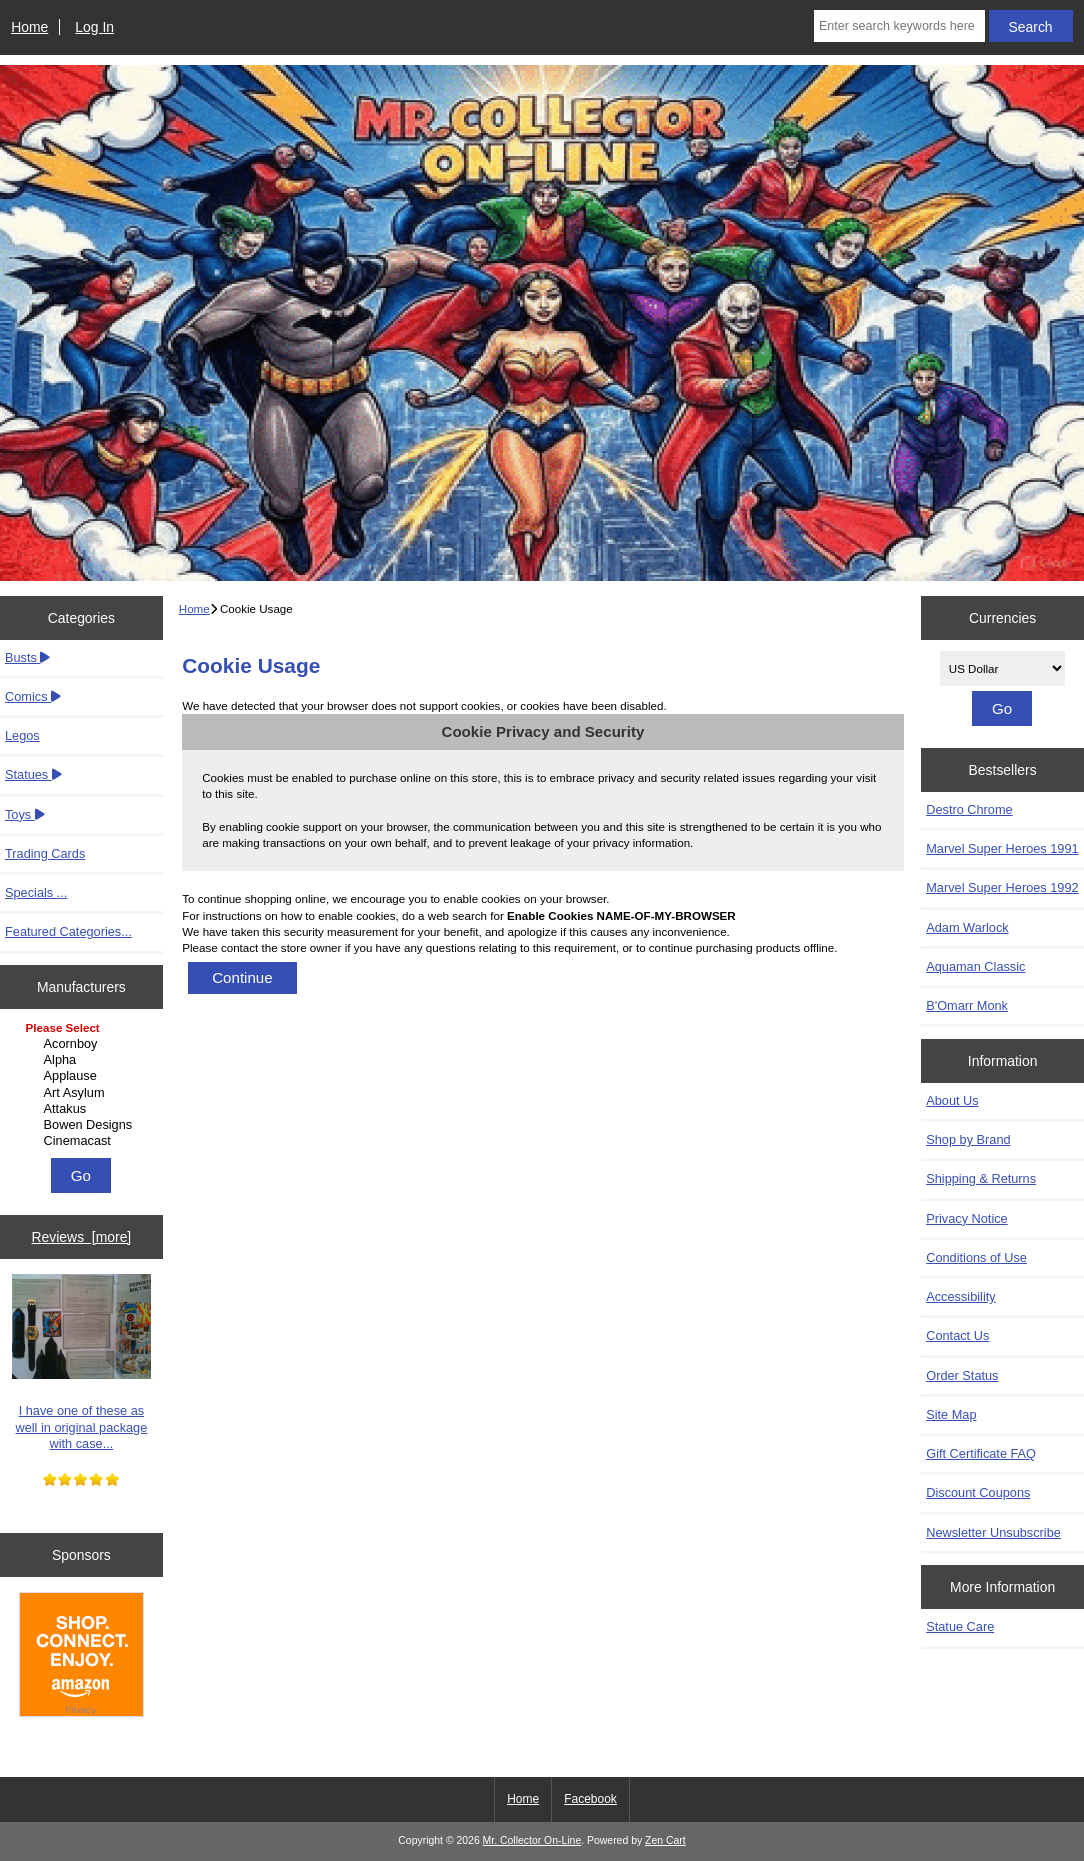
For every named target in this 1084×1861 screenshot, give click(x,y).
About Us (952, 1100)
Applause (84, 1076)
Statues (33, 774)
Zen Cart (665, 1840)
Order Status (962, 1375)
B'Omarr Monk (967, 1005)
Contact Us (957, 1335)
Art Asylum (84, 1093)
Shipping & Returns (981, 1178)
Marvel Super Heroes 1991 (1002, 848)
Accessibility (960, 1296)
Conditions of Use (976, 1257)
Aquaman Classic (975, 966)
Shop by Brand (968, 1139)
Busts (27, 657)
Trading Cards (45, 853)
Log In (94, 27)
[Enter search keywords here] (899, 26)
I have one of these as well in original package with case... (82, 1362)
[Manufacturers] (82, 1086)
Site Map (951, 1414)
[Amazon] (81, 1657)
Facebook (590, 1799)
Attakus (84, 1109)
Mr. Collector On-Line (532, 1840)
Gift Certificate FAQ (981, 1453)
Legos (22, 735)
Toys (25, 814)
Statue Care (960, 1626)
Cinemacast (84, 1141)
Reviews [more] (82, 1237)
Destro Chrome (969, 809)
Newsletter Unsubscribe (993, 1532)
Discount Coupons (978, 1492)
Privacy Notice (966, 1218)
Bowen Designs (84, 1125)
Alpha (84, 1060)
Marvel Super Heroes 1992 (1002, 887)
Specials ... (36, 892)
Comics (33, 696)
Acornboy (84, 1044)
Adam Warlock (967, 927)
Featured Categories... (68, 931)
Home (29, 27)
